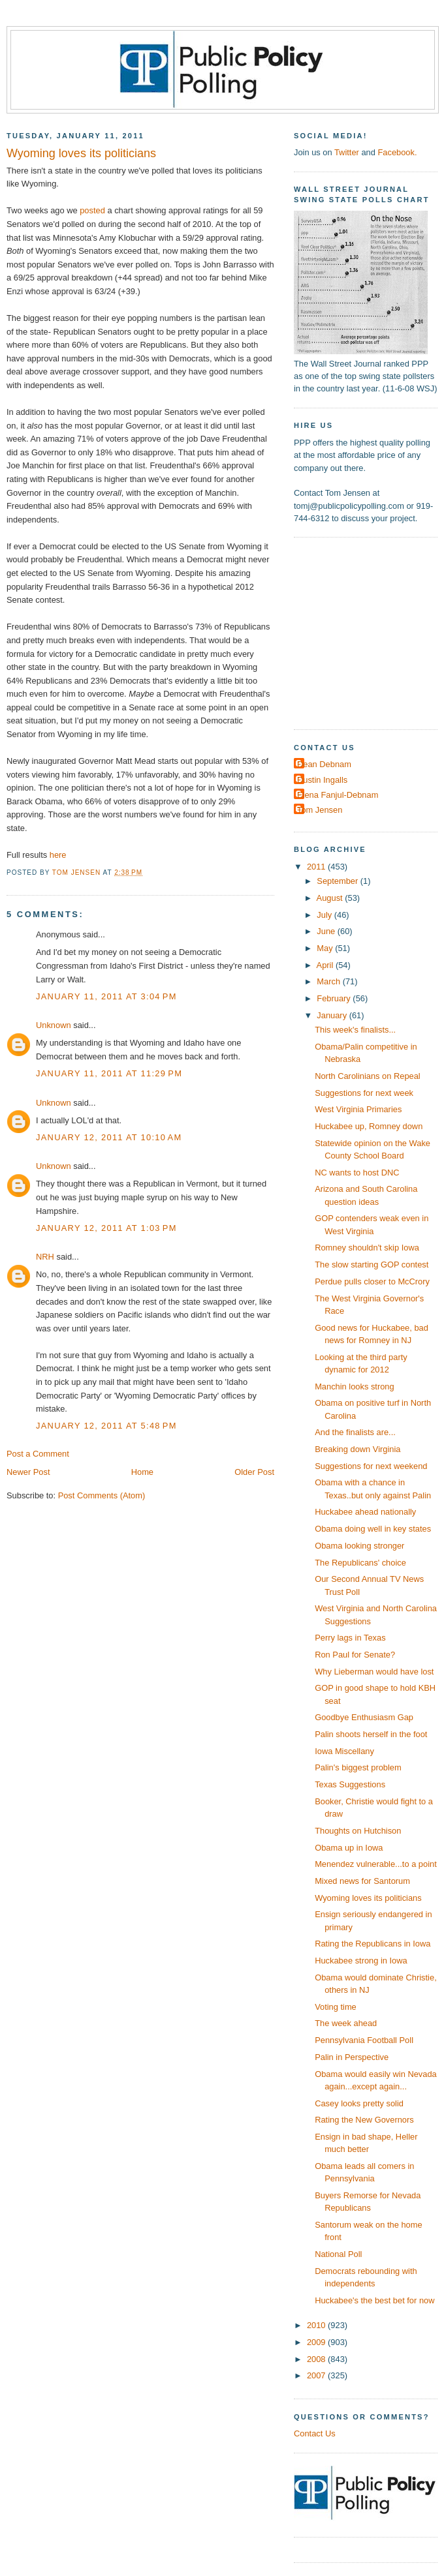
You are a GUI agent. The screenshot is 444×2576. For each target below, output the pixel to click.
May (326, 948)
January (333, 1015)
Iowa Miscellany (344, 1751)
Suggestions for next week (364, 1093)
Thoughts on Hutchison (358, 1831)
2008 (317, 2359)
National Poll (338, 2254)
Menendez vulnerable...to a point (376, 1864)
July (325, 915)
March (329, 981)
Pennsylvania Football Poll (364, 2040)
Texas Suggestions (350, 1784)
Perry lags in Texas (350, 1638)
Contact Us (315, 2433)
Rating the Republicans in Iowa (372, 1943)
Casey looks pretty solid (359, 2103)
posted (92, 210)
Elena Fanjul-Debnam (337, 795)
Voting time (336, 2007)
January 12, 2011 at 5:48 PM (106, 1426)
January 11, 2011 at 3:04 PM (106, 996)
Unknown (53, 1025)
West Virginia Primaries (358, 1109)
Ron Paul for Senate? (355, 1654)
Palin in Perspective (351, 2057)
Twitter (346, 152)
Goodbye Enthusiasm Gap (364, 1717)
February (335, 998)
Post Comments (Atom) (102, 1495)
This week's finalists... (355, 1030)
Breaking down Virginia (357, 1449)
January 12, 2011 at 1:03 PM (106, 1228)
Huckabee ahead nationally (365, 1512)
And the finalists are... (355, 1432)
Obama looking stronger (359, 1546)
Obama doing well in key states (373, 1529)
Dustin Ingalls (322, 780)
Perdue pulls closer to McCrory (372, 1281)
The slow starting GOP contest (371, 1264)
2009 (317, 2342)
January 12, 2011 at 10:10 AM (109, 1137)
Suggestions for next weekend (371, 1466)
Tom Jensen (319, 810)
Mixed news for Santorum (362, 1881)
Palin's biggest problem (358, 1767)
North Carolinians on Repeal (367, 1076)
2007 (317, 2375)
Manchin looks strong (354, 1386)
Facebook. (397, 152)
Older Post (254, 1472)
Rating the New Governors (364, 2120)
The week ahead (346, 2023)
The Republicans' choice (360, 1563)
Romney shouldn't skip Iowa (367, 1247)
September (338, 881)
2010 (317, 2325)
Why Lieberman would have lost (374, 1671)
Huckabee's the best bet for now (374, 2300)
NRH (45, 1257)
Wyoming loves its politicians (368, 1898)
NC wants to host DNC (357, 1172)
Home (142, 1472)
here (58, 855)
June (327, 931)
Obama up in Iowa (349, 1848)
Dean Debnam (324, 764)
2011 (317, 866)
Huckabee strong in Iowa (361, 1960)
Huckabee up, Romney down (368, 1126)
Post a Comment (38, 1454)
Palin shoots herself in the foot (371, 1734)
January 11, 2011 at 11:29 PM (109, 1073)
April (326, 965)
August (331, 898)
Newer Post (28, 1472)
